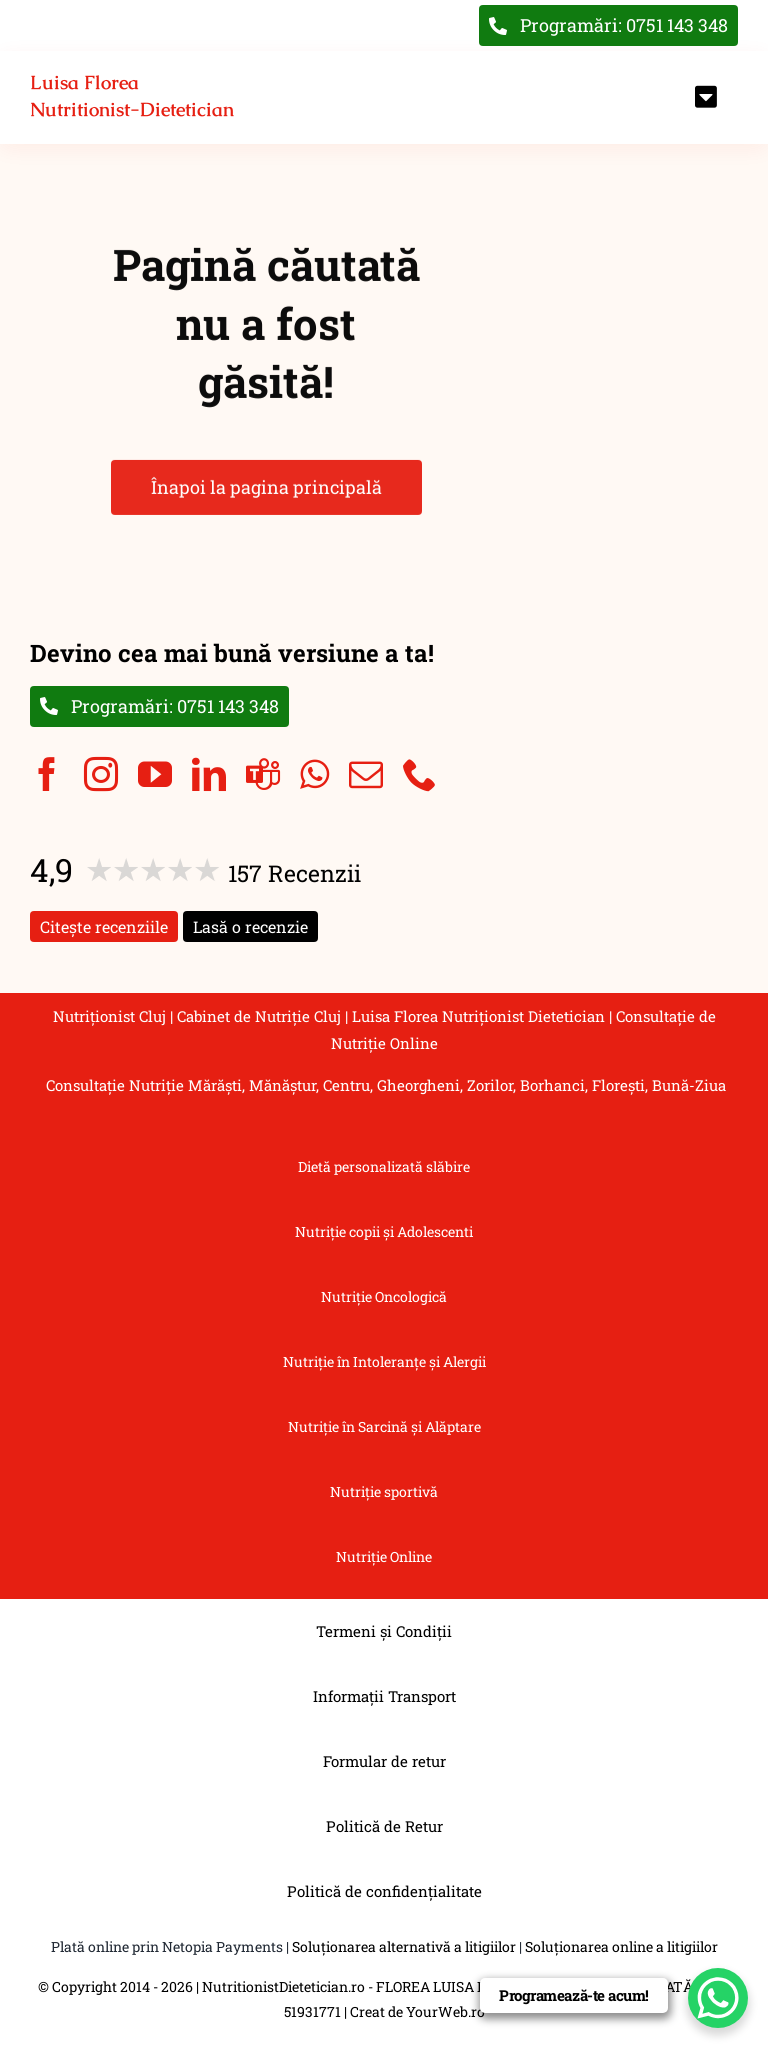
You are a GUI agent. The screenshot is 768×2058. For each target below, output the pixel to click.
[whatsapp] (314, 774)
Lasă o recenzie (250, 926)
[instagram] (101, 774)
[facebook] (47, 774)
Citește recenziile (104, 926)
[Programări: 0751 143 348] (159, 706)
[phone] (420, 774)
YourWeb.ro (445, 2011)
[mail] (366, 774)
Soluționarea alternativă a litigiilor (404, 1946)
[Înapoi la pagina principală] (136, 97)
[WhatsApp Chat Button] (718, 1998)
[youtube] (155, 774)
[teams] (263, 774)
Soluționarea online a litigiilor (621, 1946)
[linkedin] (209, 774)
